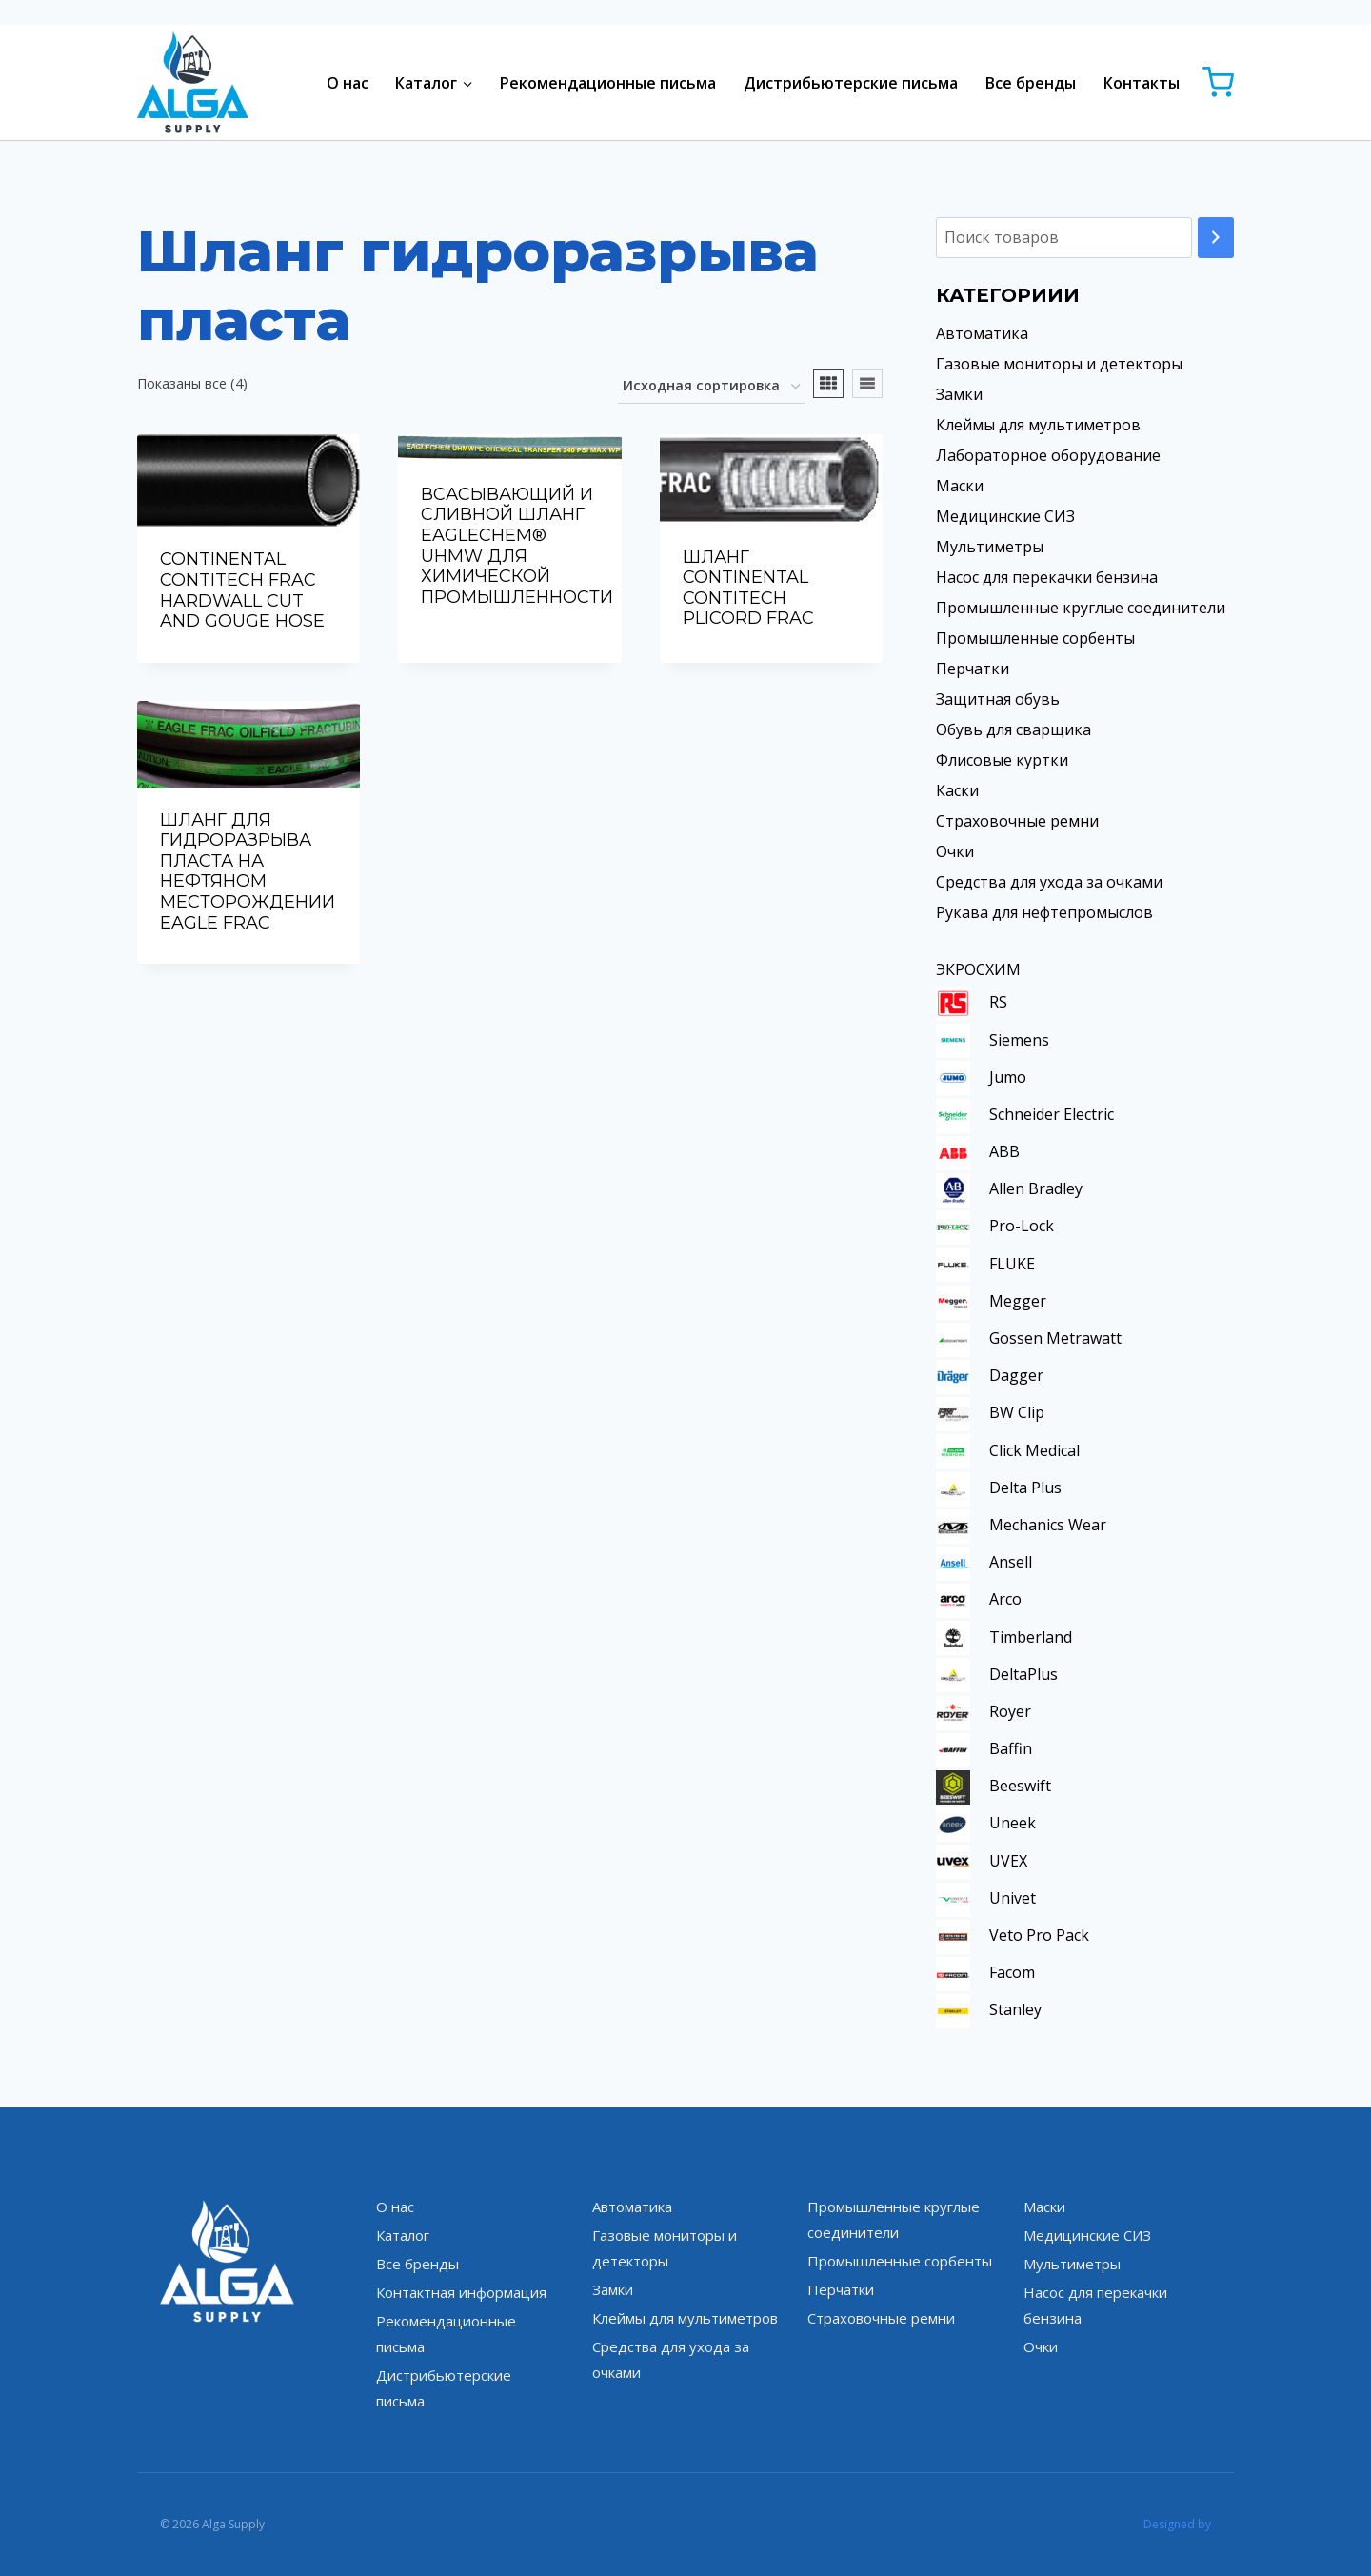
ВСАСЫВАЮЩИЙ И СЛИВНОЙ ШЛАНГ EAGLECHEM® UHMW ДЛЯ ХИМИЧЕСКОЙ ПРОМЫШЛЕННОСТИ (517, 546)
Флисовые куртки (1002, 759)
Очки (955, 851)
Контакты (1141, 82)
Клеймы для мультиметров (1038, 424)
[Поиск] (1216, 237)
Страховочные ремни (1017, 820)
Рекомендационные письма (608, 82)
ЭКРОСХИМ (978, 969)
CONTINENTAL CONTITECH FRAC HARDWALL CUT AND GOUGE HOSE (242, 590)
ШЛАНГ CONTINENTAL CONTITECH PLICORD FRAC (748, 588)
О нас (347, 82)
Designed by (1177, 2524)
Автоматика (982, 333)
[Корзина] (1218, 82)
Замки (959, 394)
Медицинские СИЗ (1005, 516)
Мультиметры (989, 546)
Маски (960, 485)
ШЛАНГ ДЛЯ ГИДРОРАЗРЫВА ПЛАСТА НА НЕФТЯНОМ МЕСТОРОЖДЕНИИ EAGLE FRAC (247, 871)
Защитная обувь (998, 699)
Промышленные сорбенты (1035, 638)
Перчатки (972, 668)
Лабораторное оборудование (1048, 455)
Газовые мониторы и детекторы (1059, 363)
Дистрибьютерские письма (851, 82)
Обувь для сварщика (1013, 729)
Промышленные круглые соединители (1080, 607)
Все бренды (1030, 82)
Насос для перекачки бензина (1047, 577)
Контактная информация (461, 2292)
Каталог (402, 2235)
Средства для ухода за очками (1049, 881)
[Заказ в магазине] (711, 387)
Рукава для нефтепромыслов (1044, 912)
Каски (957, 790)
